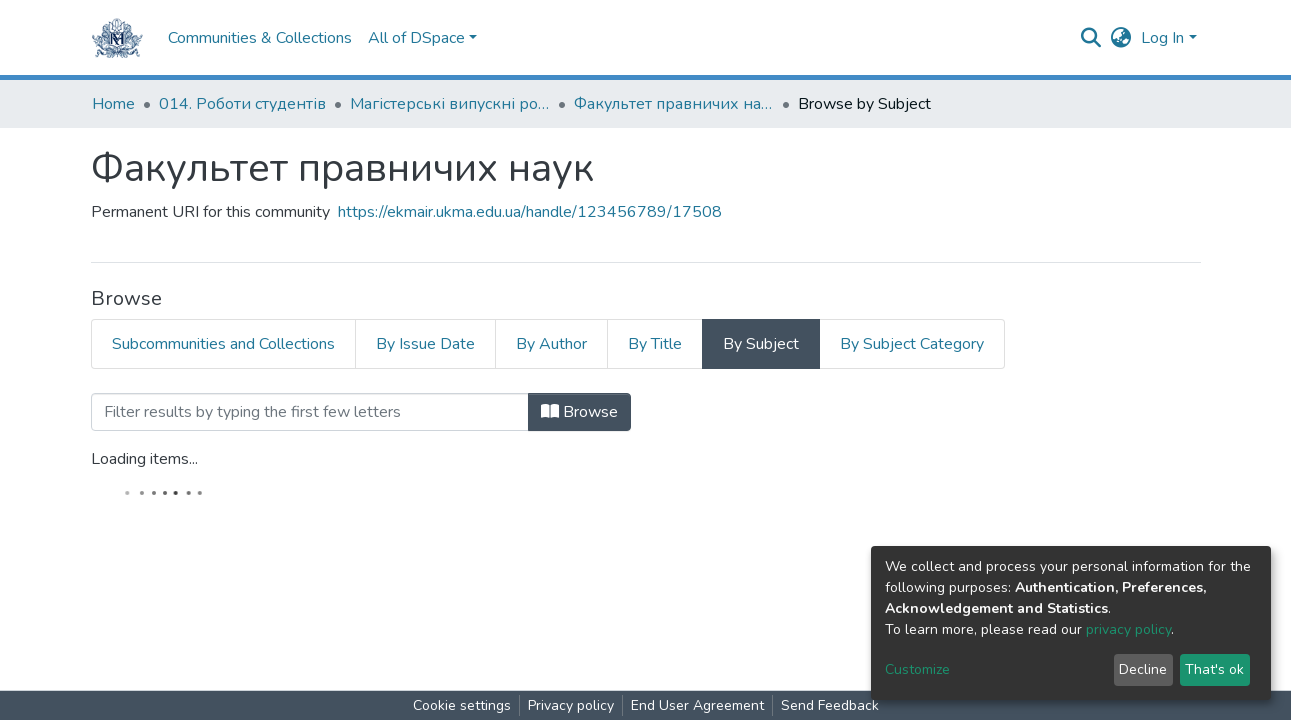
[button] (1120, 38)
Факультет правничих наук (674, 104)
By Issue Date (425, 344)
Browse (579, 412)
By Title (655, 344)
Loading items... (144, 459)
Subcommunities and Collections (223, 344)
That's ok (1214, 669)
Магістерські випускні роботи (450, 104)
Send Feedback (830, 705)
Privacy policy (571, 705)
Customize (917, 669)
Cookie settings (462, 705)
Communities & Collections (260, 38)
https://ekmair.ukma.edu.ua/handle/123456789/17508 (530, 212)
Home (113, 104)
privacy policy (1128, 629)
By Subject (761, 344)
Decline (1143, 669)
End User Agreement (697, 705)
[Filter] (310, 412)
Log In (1162, 38)
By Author (551, 344)
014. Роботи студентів (242, 104)
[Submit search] (1090, 38)
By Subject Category (912, 344)
